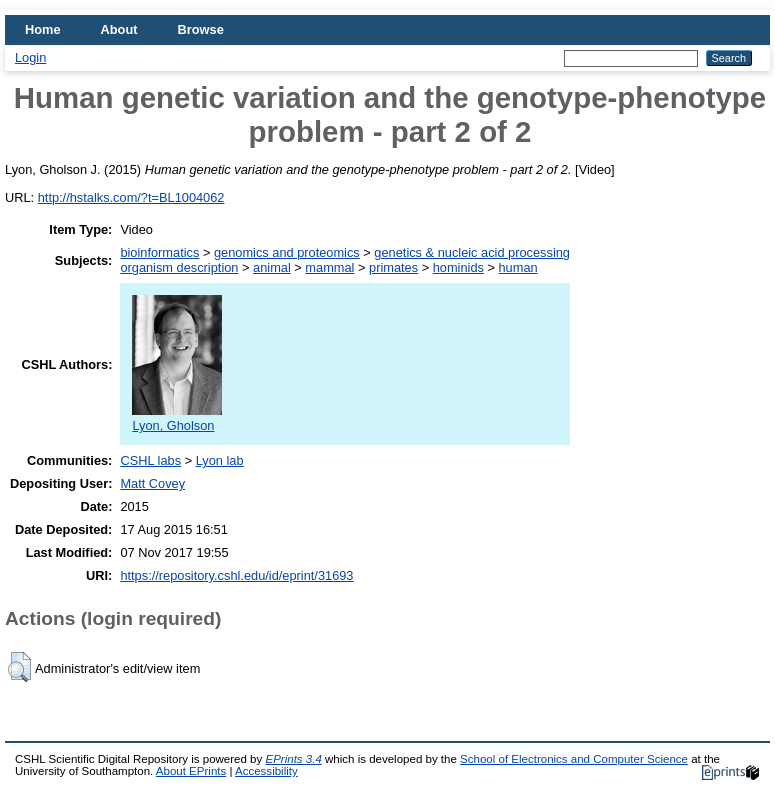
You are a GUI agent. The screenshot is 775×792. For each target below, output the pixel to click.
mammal (329, 267)
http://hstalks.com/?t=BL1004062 (131, 197)
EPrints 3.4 (293, 759)
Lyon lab (220, 460)
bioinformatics (159, 252)
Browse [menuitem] (201, 29)
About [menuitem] (119, 29)
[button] (19, 667)
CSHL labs (150, 460)
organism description (179, 267)
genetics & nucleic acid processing (472, 252)
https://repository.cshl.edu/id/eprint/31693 (236, 575)
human (518, 267)
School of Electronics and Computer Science (574, 759)
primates (393, 267)
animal (272, 267)
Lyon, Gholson (177, 418)
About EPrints (191, 771)
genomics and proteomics (287, 252)
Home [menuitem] (43, 29)
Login (30, 57)
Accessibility (266, 771)
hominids (458, 267)
